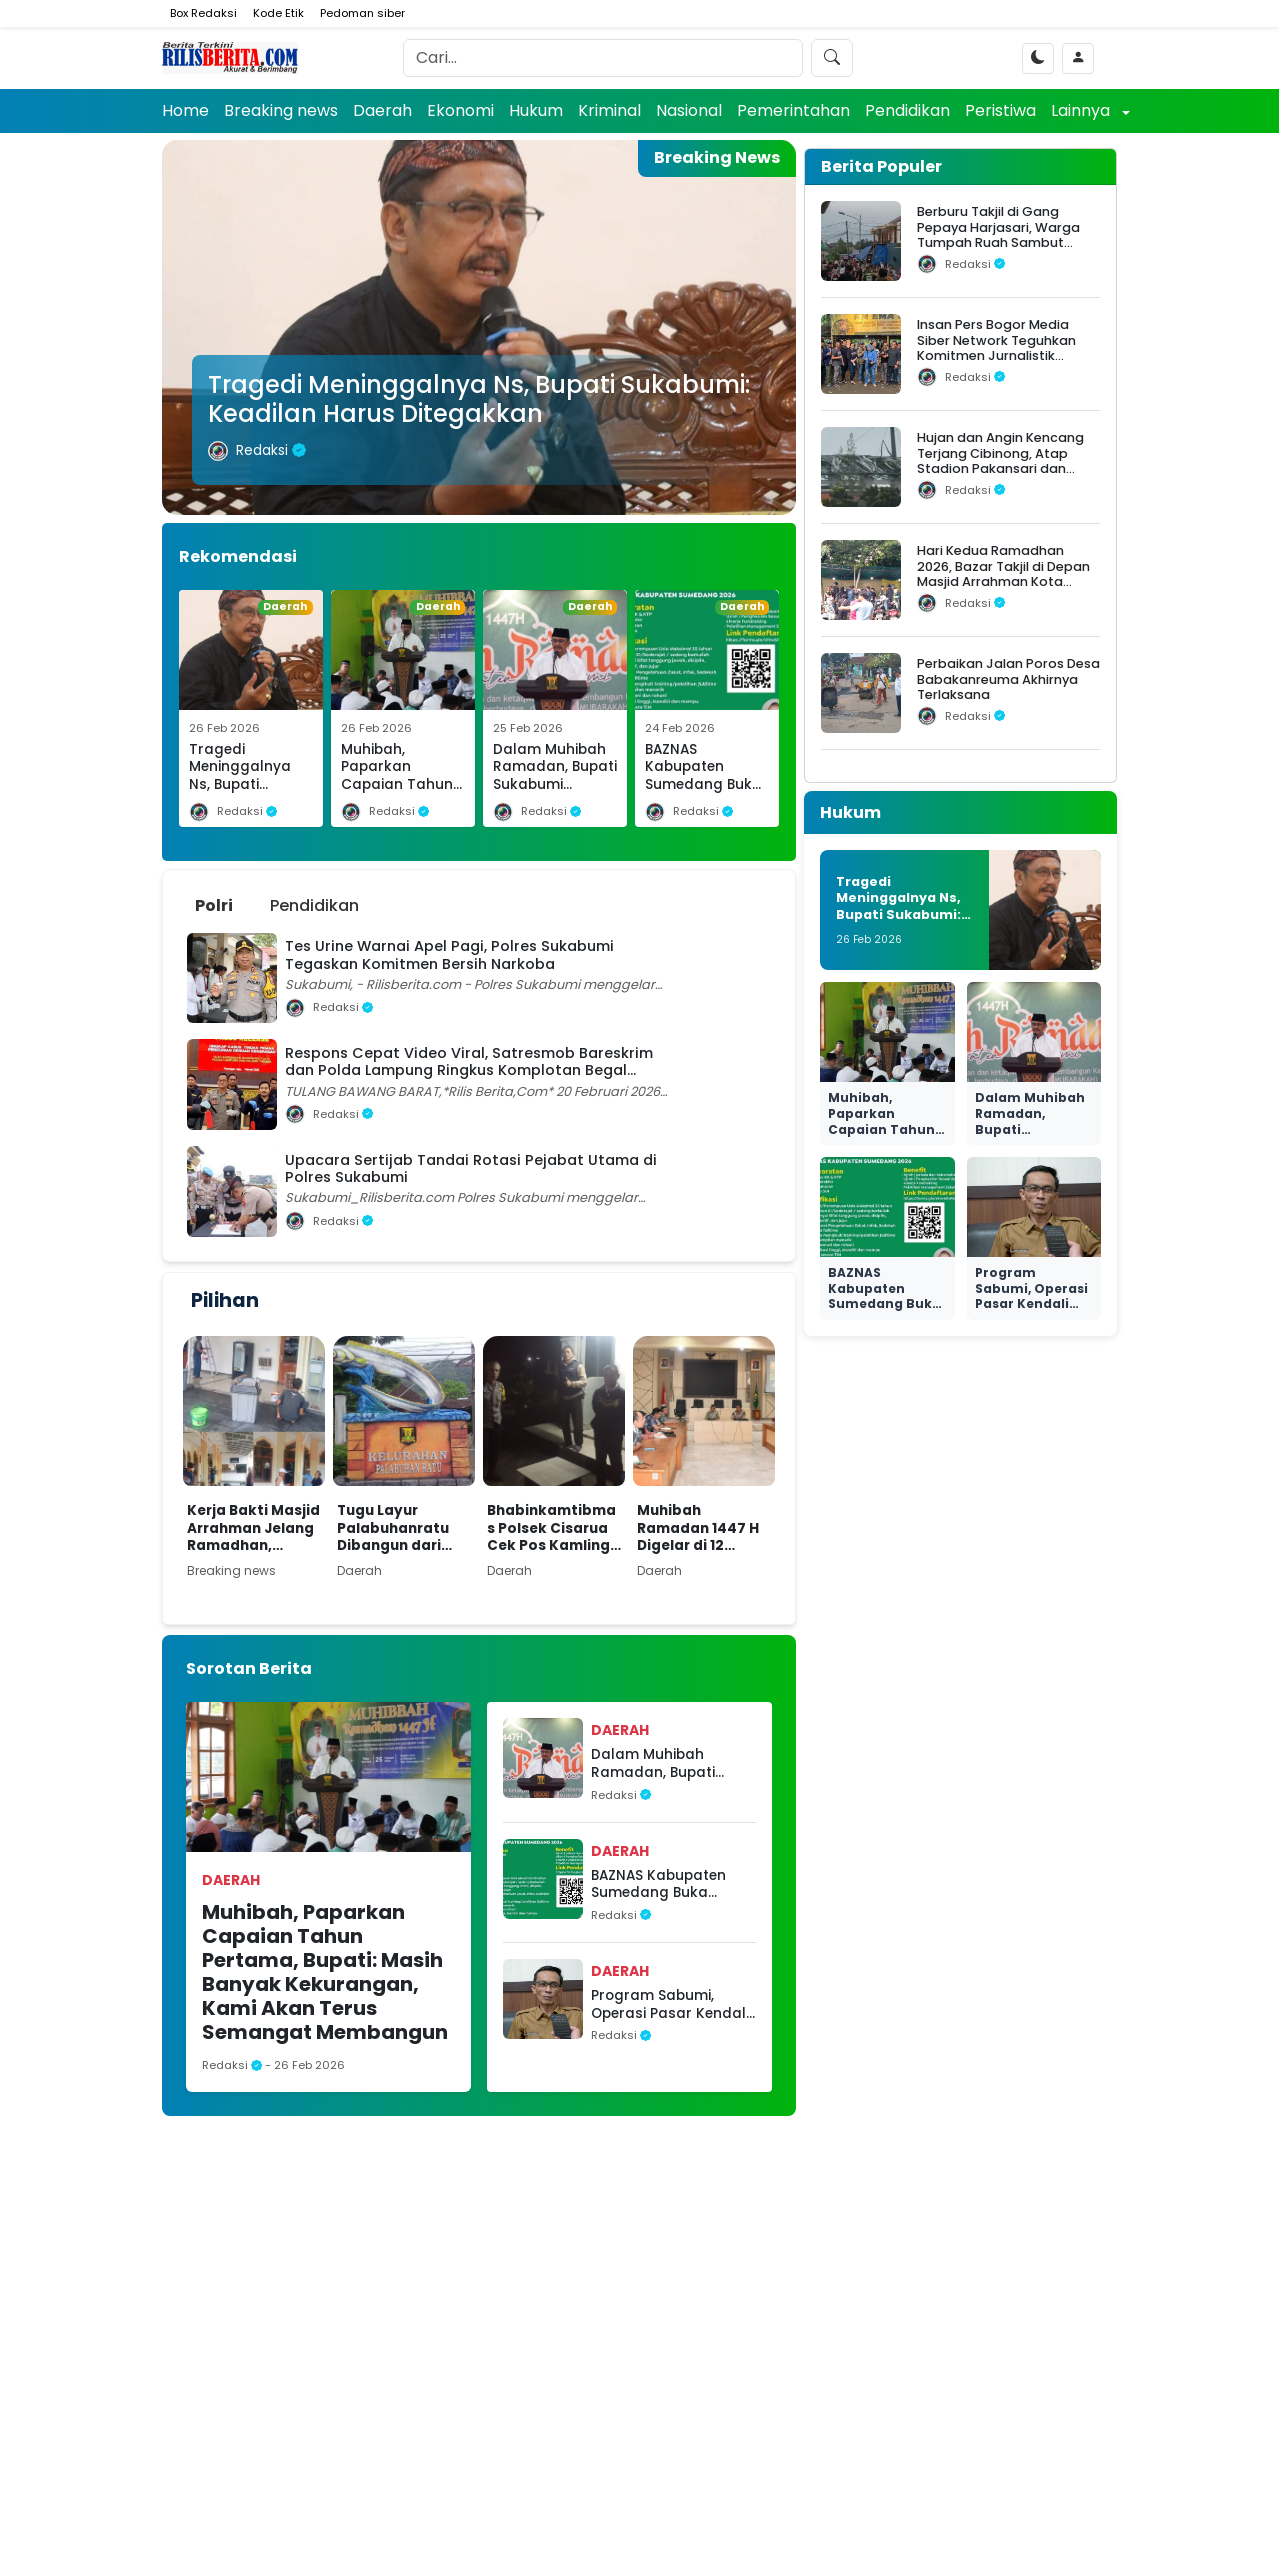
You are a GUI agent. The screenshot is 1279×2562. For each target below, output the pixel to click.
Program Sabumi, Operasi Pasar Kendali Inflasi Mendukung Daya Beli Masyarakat (670, 2004)
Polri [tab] (214, 905)
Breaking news (281, 110)
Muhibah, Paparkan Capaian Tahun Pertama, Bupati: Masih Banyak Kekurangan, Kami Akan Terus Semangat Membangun (325, 1972)
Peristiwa (1000, 110)
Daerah (382, 110)
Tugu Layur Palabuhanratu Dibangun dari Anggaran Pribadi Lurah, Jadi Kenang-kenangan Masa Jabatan (402, 1528)
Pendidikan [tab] (314, 905)
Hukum (536, 110)
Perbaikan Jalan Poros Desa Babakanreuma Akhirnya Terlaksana (1008, 679)
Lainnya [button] (1082, 110)
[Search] (603, 58)
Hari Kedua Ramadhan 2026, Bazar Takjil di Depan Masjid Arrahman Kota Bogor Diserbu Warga (1003, 573)
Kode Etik (278, 13)
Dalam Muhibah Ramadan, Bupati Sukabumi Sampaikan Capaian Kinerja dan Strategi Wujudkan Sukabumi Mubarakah (669, 1763)
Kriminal (609, 110)
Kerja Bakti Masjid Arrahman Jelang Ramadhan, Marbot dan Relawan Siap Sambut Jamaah (253, 1528)
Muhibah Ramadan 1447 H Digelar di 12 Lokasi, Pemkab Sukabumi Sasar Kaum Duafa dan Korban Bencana (698, 1528)
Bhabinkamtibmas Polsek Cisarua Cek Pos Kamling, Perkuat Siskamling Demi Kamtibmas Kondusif (551, 1528)
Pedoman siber (362, 13)
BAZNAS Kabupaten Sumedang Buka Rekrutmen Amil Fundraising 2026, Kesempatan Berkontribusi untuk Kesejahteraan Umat (665, 1884)
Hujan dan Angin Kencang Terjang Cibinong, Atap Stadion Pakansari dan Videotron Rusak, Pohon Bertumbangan (1000, 468)
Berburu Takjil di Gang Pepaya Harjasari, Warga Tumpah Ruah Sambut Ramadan (998, 234)
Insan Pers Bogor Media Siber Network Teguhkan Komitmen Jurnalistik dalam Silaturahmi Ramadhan (996, 355)
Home (185, 110)
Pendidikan (907, 110)
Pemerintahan (793, 110)
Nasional (689, 110)
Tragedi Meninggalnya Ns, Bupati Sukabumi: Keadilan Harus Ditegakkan (479, 399)
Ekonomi (460, 110)
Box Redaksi (203, 13)
